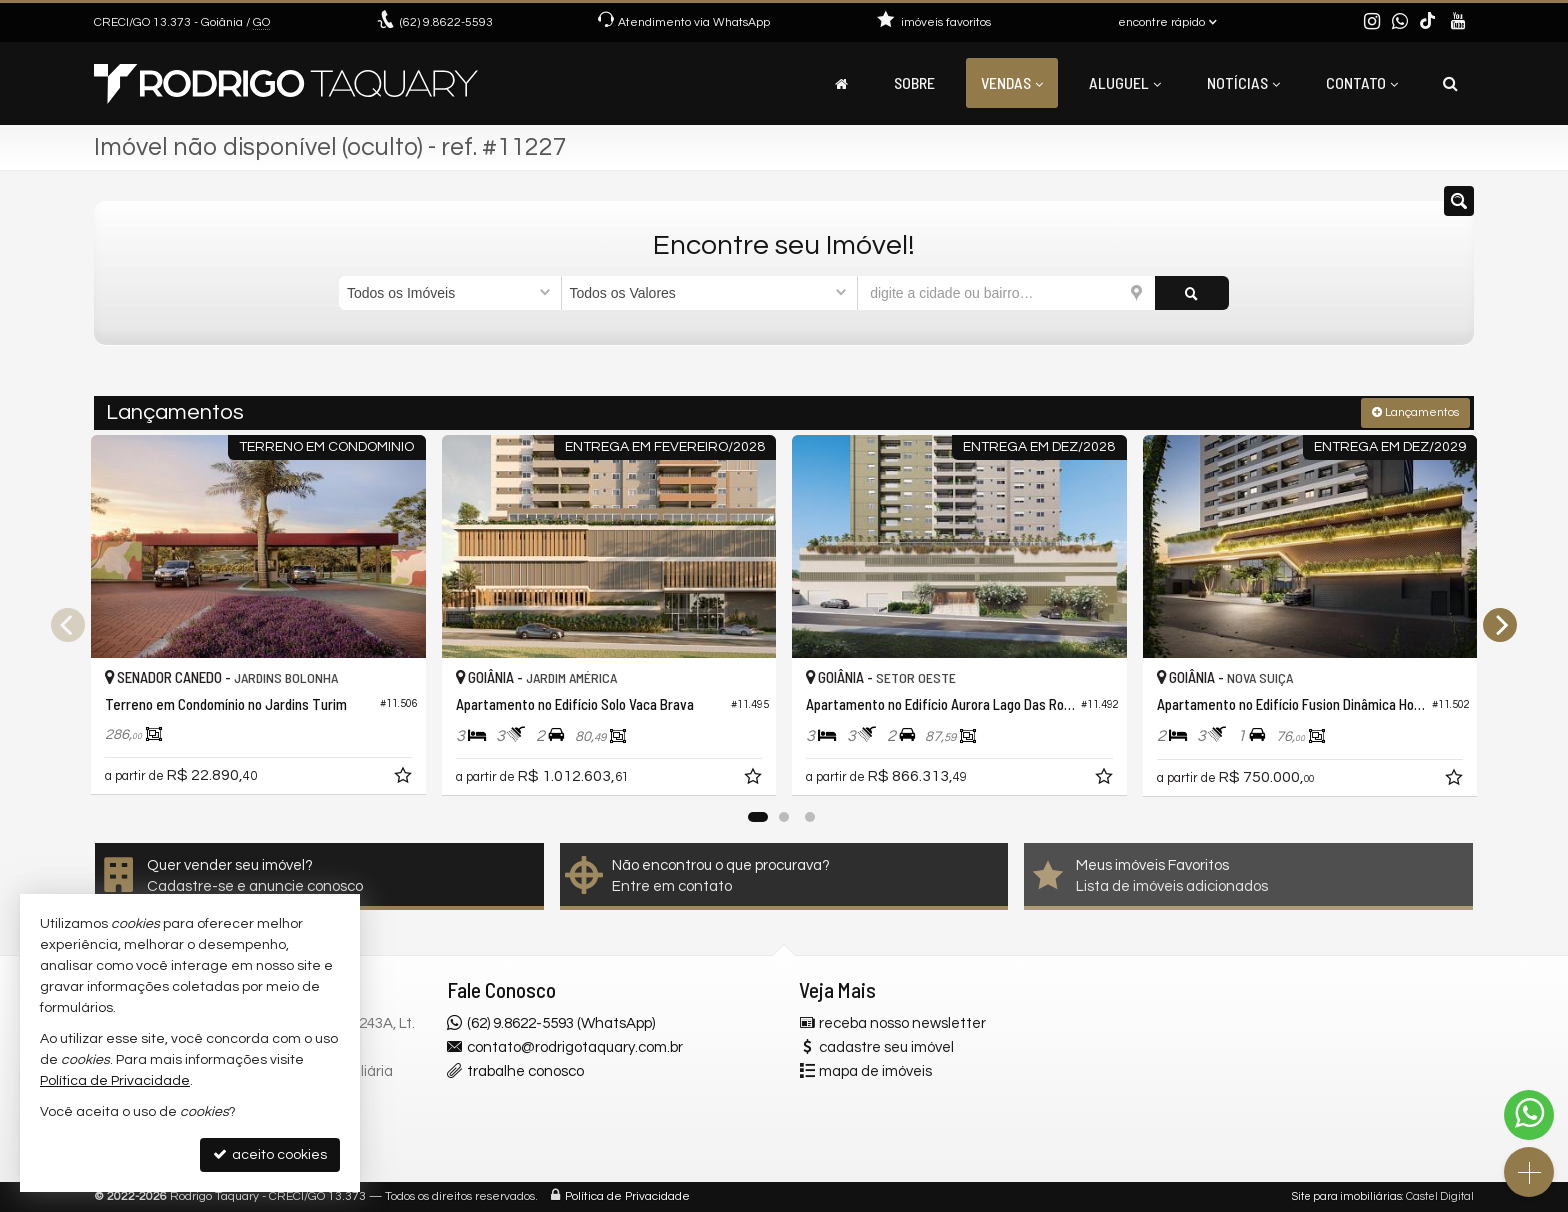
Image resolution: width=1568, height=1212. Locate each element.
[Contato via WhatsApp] (1529, 1115)
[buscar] (1192, 293)
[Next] (1500, 625)
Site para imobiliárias (1347, 1196)
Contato (1362, 82)
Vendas (1012, 82)
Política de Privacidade (627, 1196)
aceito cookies (270, 1154)
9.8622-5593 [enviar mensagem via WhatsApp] (446, 22)
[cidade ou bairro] (1006, 293)
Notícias (1243, 82)
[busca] (1450, 83)
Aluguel (1125, 82)
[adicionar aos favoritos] (405, 779)
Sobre (914, 82)
